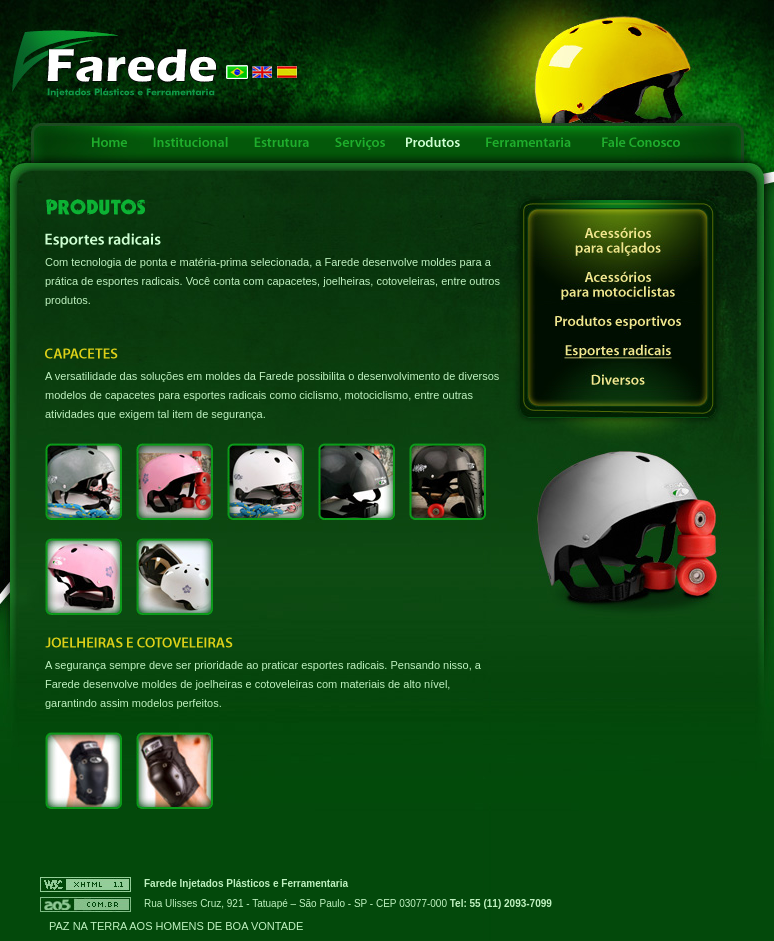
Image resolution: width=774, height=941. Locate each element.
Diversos (618, 380)
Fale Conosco (639, 143)
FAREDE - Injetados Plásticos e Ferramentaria (114, 63)
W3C (85, 884)
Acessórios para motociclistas (618, 286)
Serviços (359, 143)
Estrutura (282, 143)
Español (287, 72)
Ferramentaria (529, 143)
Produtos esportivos (618, 322)
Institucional (191, 143)
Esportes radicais (618, 351)
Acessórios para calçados (618, 242)
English (262, 72)
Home (109, 143)
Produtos (434, 143)
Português (237, 72)
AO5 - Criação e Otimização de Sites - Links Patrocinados (85, 904)
